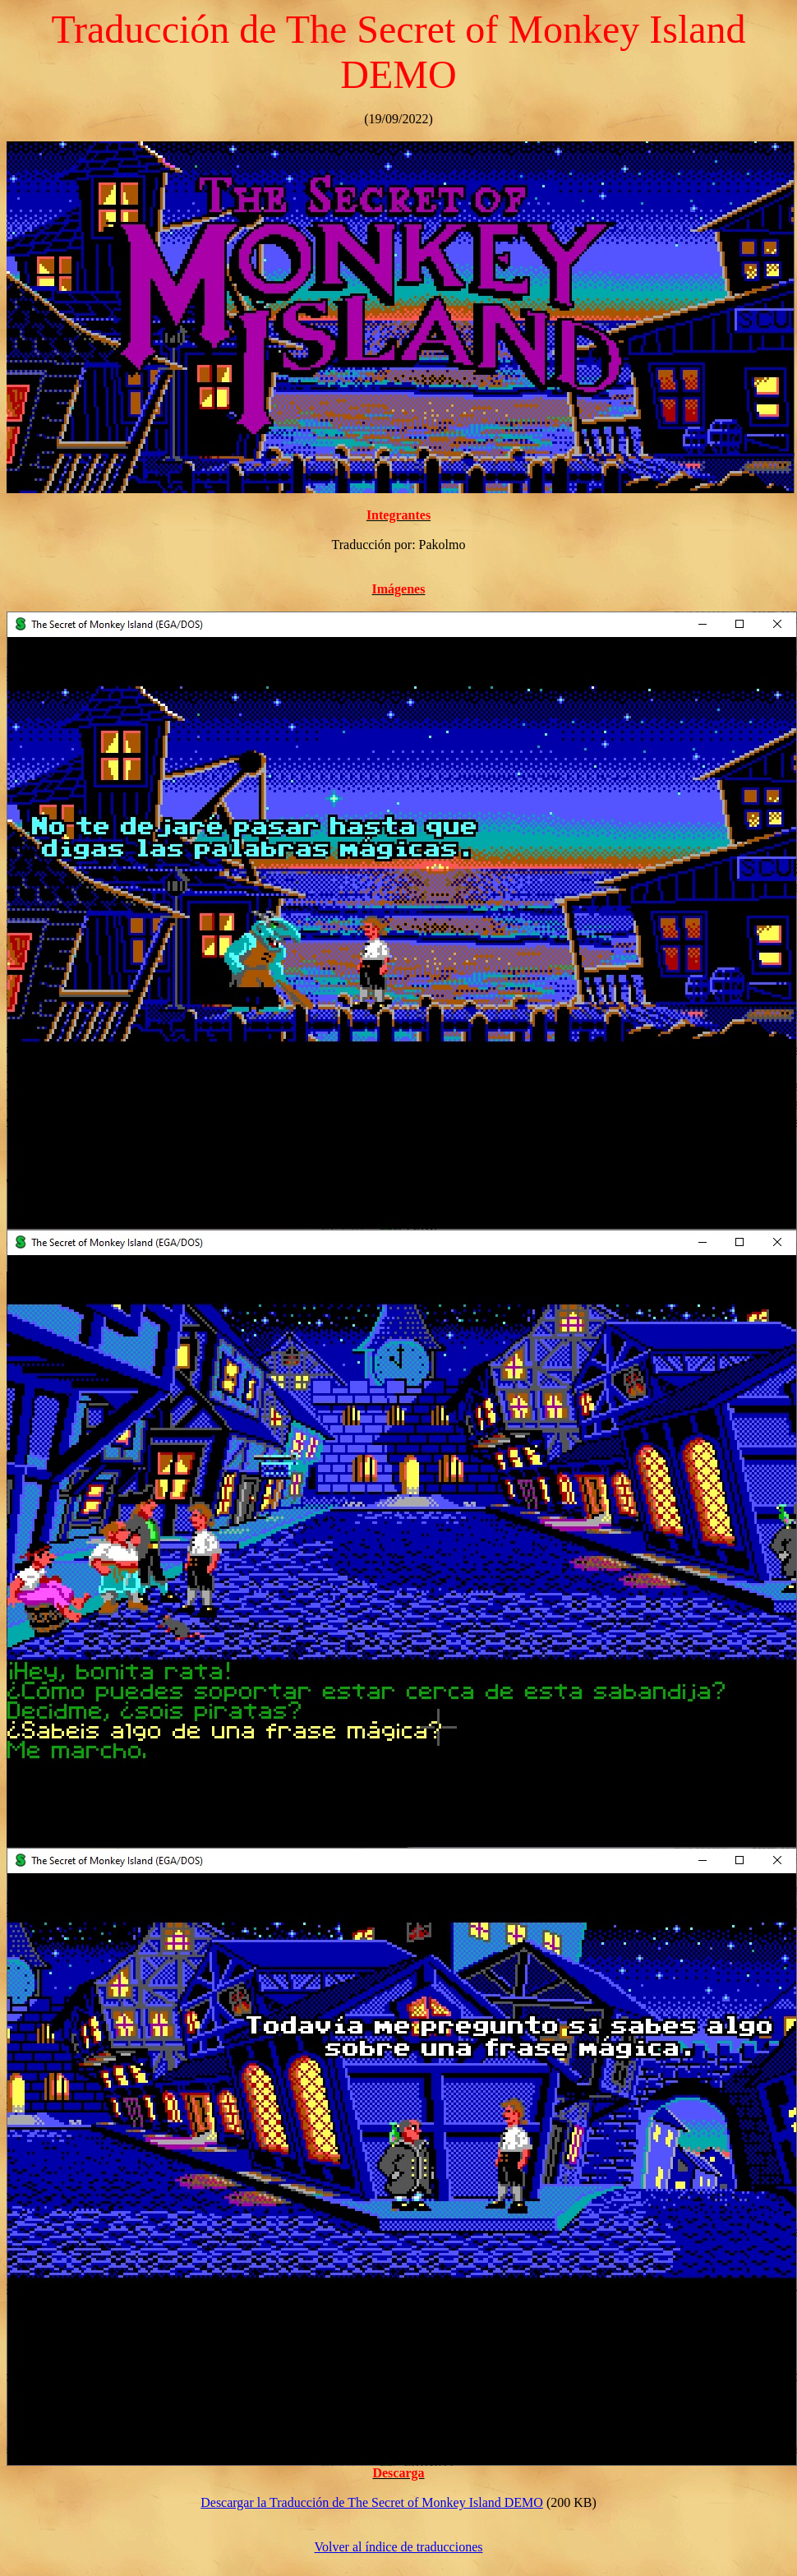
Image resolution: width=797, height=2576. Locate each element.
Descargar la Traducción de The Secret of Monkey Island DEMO (371, 2502)
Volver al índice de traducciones (399, 2547)
